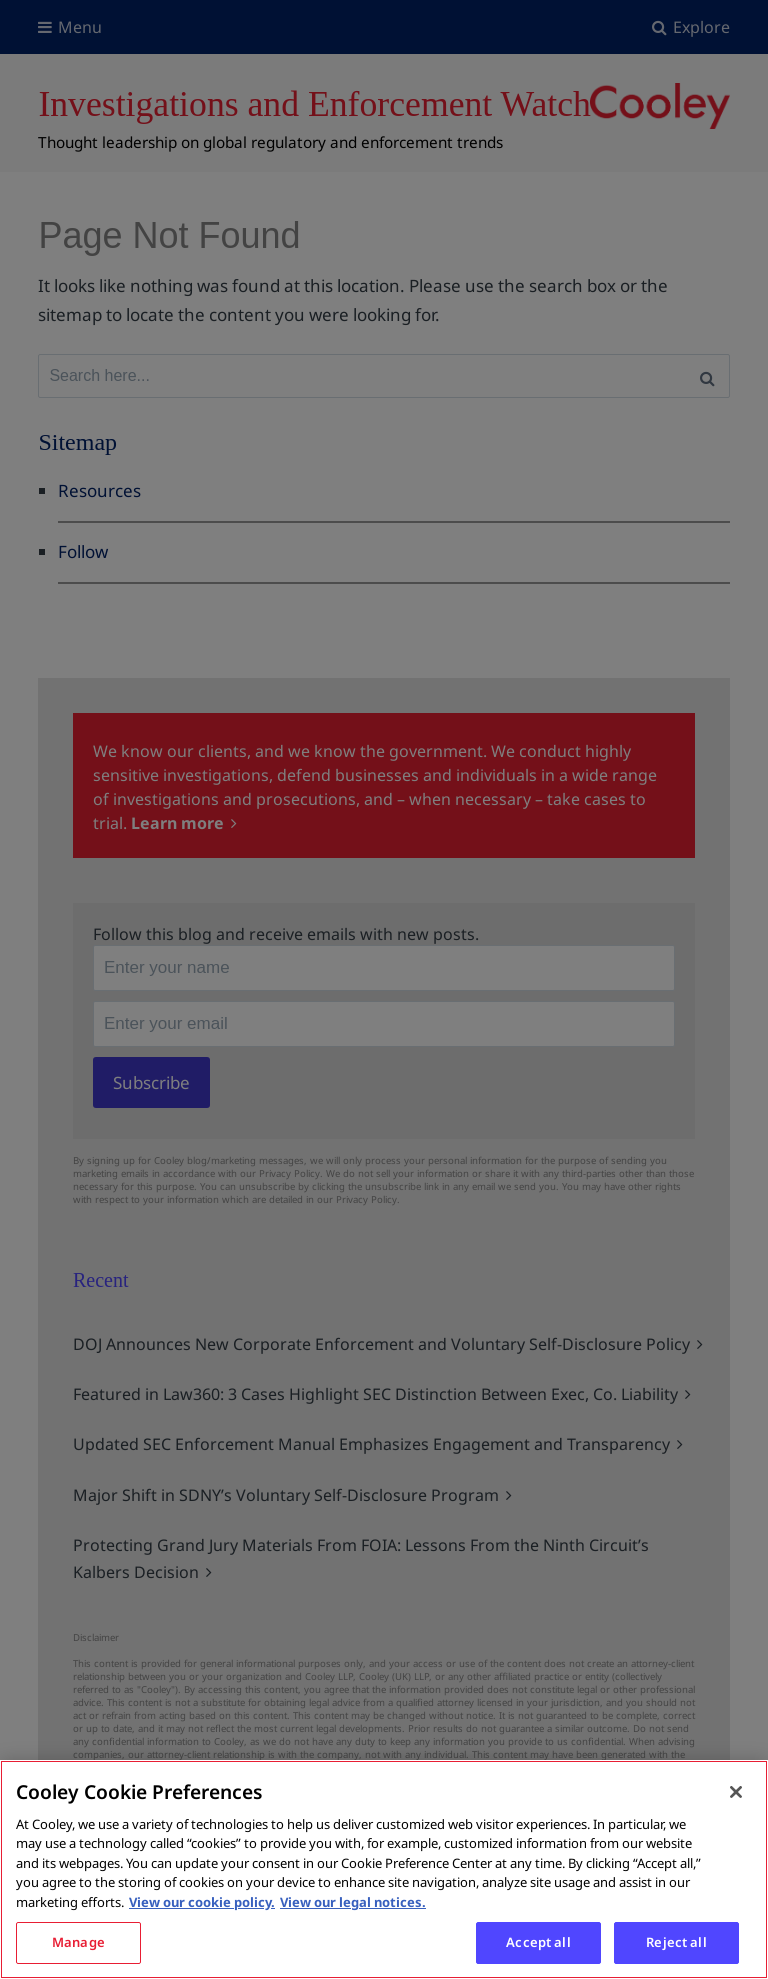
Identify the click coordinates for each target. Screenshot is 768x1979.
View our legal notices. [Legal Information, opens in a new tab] (353, 1902)
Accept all (538, 1942)
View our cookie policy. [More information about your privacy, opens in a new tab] (202, 1902)
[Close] (736, 1792)
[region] (384, 1869)
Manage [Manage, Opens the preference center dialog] (78, 1942)
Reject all (676, 1942)
